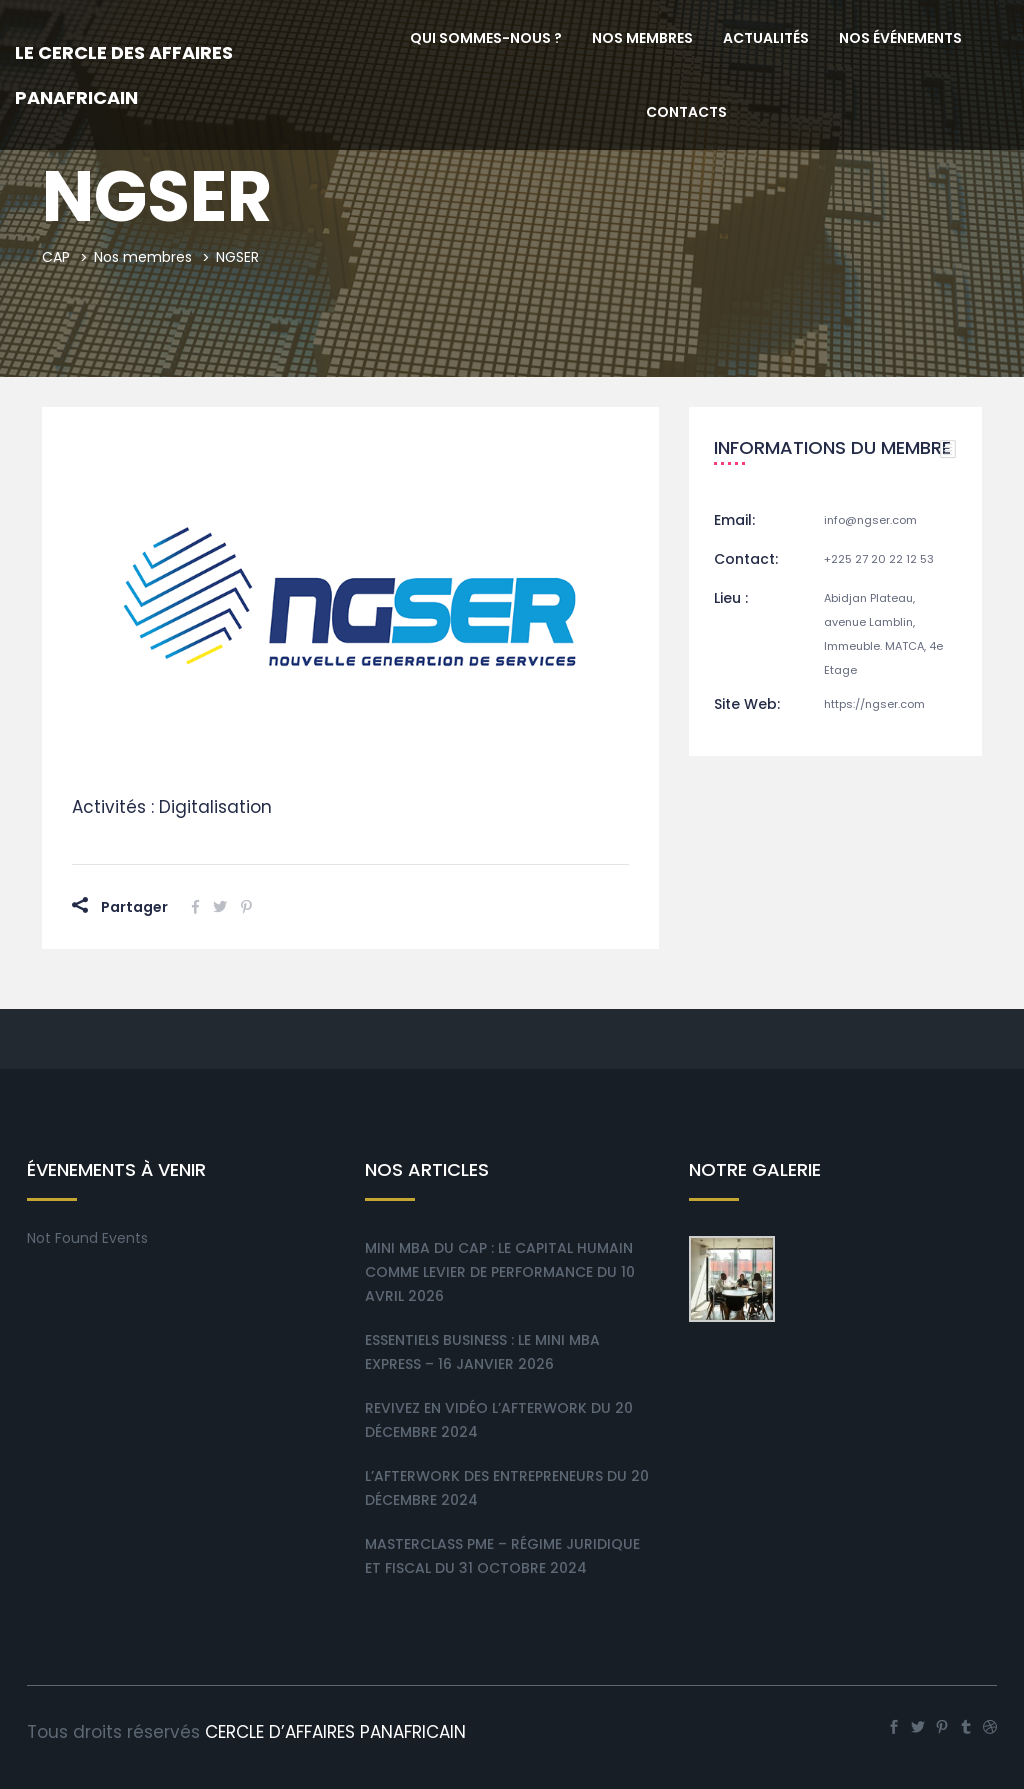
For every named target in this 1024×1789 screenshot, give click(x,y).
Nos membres (642, 38)
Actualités (766, 38)
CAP (56, 257)
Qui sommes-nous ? (486, 38)
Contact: (746, 559)
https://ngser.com (874, 704)
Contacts (686, 112)
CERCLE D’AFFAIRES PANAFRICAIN (335, 1732)
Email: (734, 520)
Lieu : (731, 598)
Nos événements (900, 38)
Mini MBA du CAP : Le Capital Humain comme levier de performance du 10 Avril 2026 (500, 1272)
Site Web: (747, 704)
